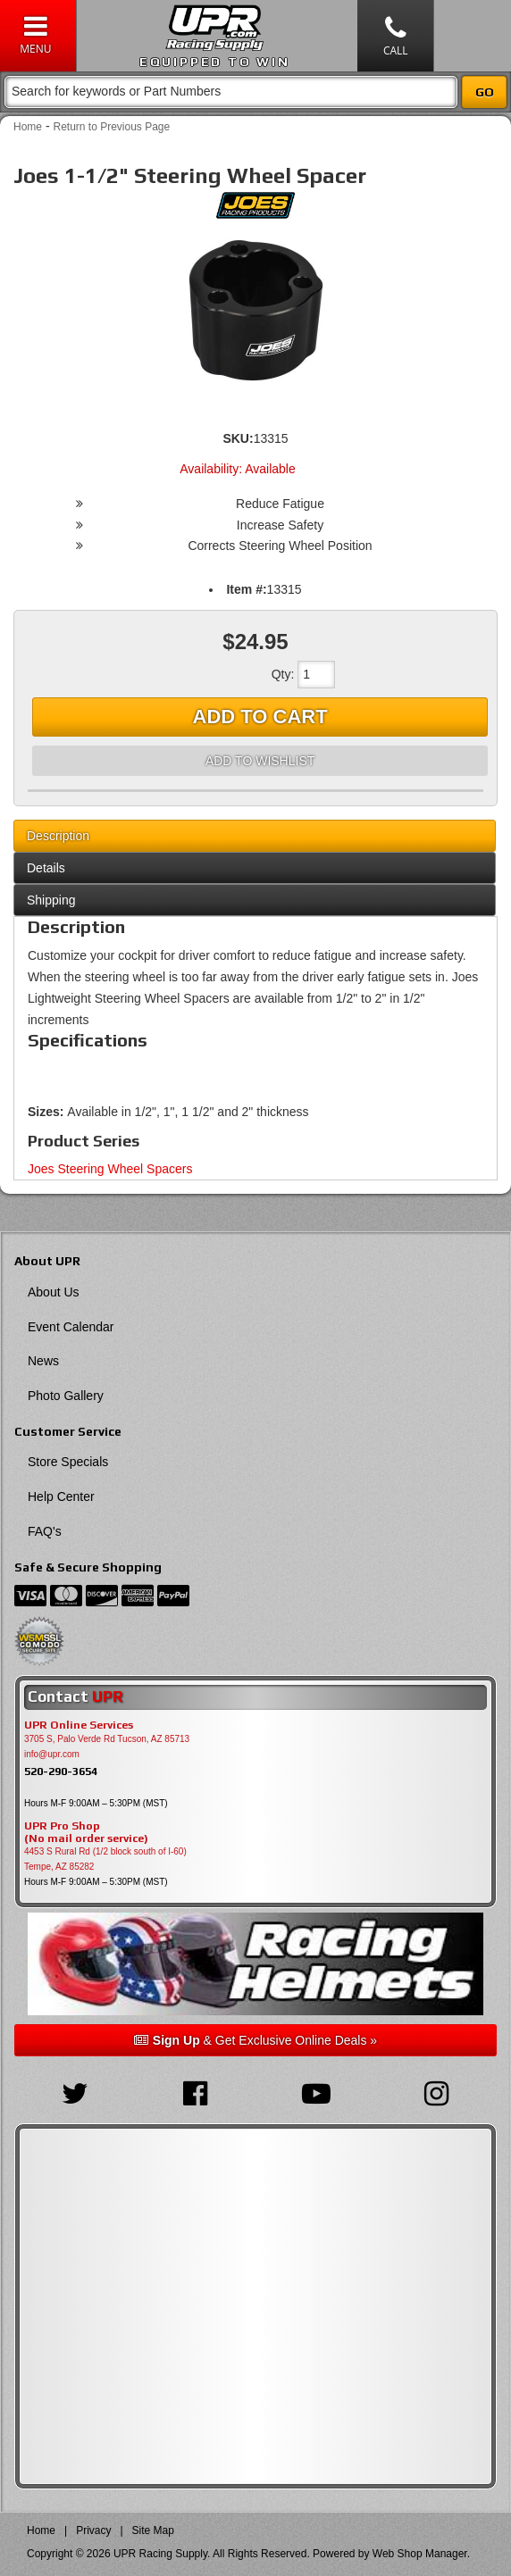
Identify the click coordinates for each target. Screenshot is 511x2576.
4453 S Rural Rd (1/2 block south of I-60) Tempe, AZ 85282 (105, 1859)
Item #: (246, 589)
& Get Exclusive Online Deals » (255, 2040)
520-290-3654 (60, 1771)
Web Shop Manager (420, 2553)
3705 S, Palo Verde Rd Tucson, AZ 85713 (106, 1739)
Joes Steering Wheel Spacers (110, 1169)
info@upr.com (52, 1754)
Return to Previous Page (111, 127)
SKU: (237, 438)
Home (27, 127)
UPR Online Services (78, 1725)
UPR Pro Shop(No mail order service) (86, 1832)
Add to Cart (260, 716)
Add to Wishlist (259, 761)
